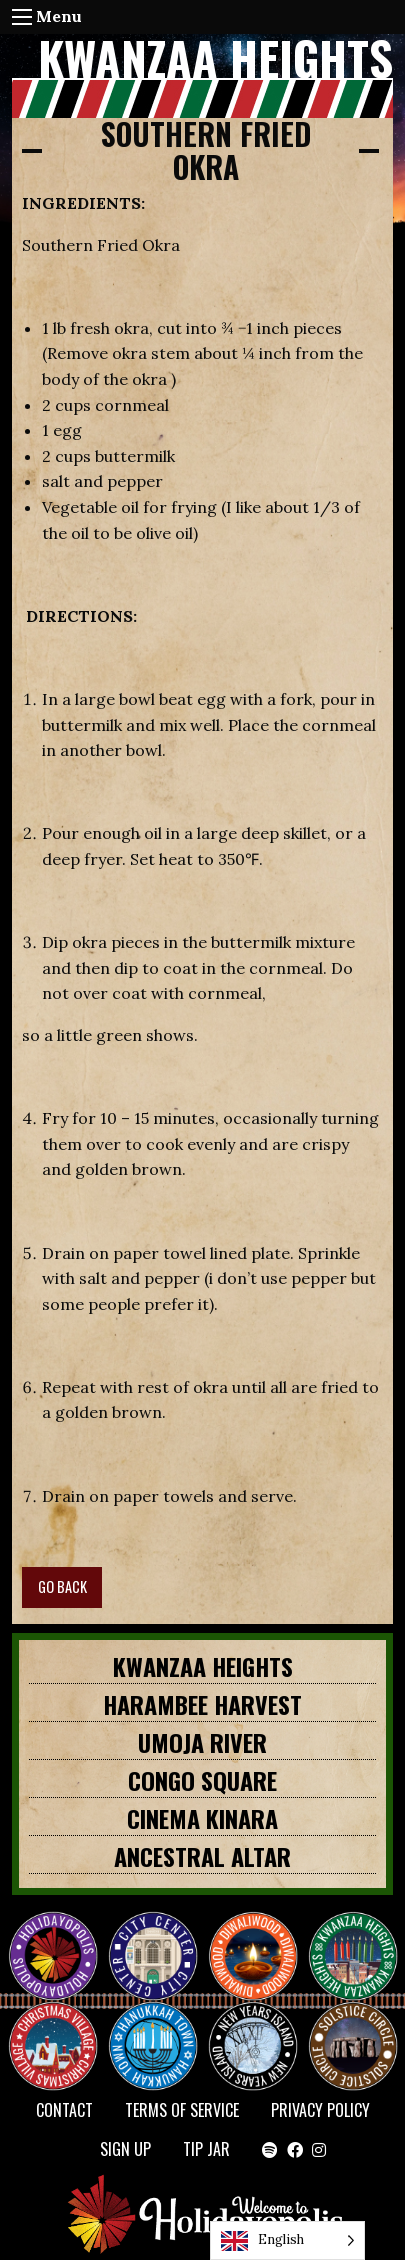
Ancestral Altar (202, 1856)
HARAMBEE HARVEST (202, 1704)
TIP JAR (206, 2149)
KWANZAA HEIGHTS (203, 1666)
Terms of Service (182, 2110)
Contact (64, 2110)
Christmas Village (61, 2028)
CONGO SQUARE (202, 1780)
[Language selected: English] (287, 2240)
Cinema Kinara (202, 1818)
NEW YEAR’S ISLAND (254, 2036)
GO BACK (62, 1586)
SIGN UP (125, 2149)
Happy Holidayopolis (61, 1938)
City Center (151, 1938)
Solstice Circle (354, 2028)
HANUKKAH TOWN (161, 2028)
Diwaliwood (261, 1930)
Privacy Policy (320, 2110)
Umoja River (202, 1742)
